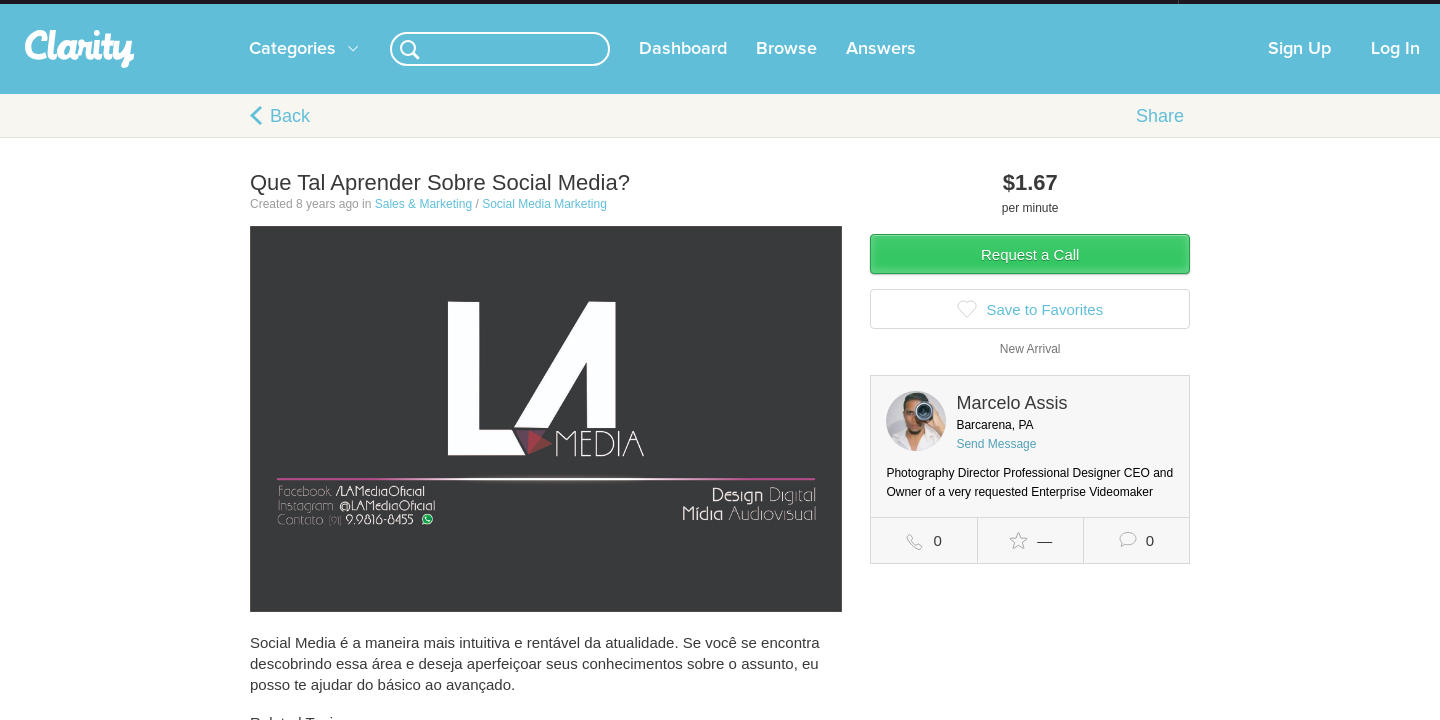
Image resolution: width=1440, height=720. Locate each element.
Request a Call (1030, 274)
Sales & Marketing (423, 224)
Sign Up (1299, 69)
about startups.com (1249, 13)
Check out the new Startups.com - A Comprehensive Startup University (960, 13)
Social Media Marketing (544, 224)
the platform (219, 11)
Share (1160, 136)
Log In (1395, 69)
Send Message (996, 464)
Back (290, 136)
